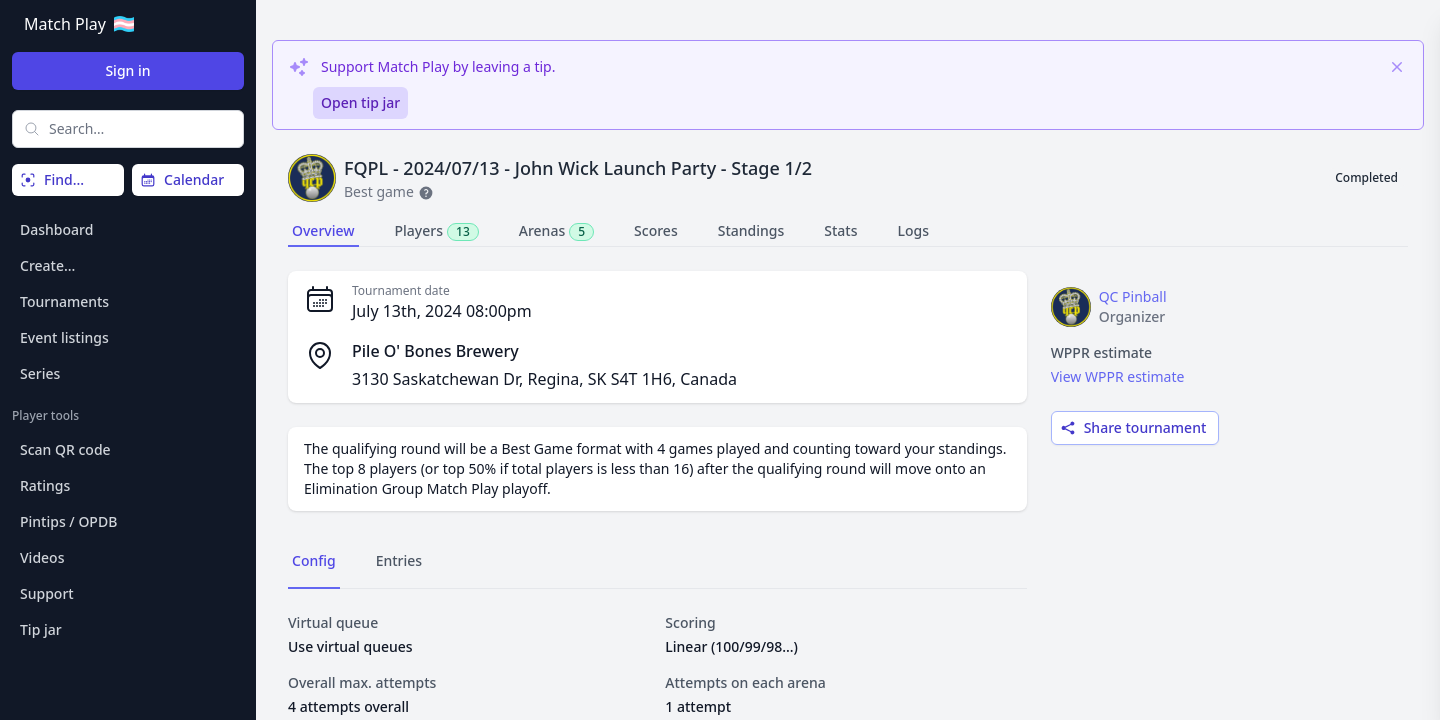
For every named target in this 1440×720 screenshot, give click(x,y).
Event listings (64, 337)
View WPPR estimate (1118, 376)
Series (40, 373)
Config (314, 560)
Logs (914, 230)
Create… (47, 265)
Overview (323, 230)
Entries (399, 560)
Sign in (127, 70)
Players (437, 231)
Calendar (182, 179)
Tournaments (64, 301)
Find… (52, 179)
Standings (751, 230)
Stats (840, 230)
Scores (656, 230)
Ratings (45, 485)
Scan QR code (65, 449)
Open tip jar (360, 102)
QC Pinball (1133, 296)
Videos (42, 557)
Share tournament (1133, 427)
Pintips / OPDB (68, 521)
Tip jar (41, 629)
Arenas (556, 231)
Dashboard (56, 229)
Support (47, 593)
